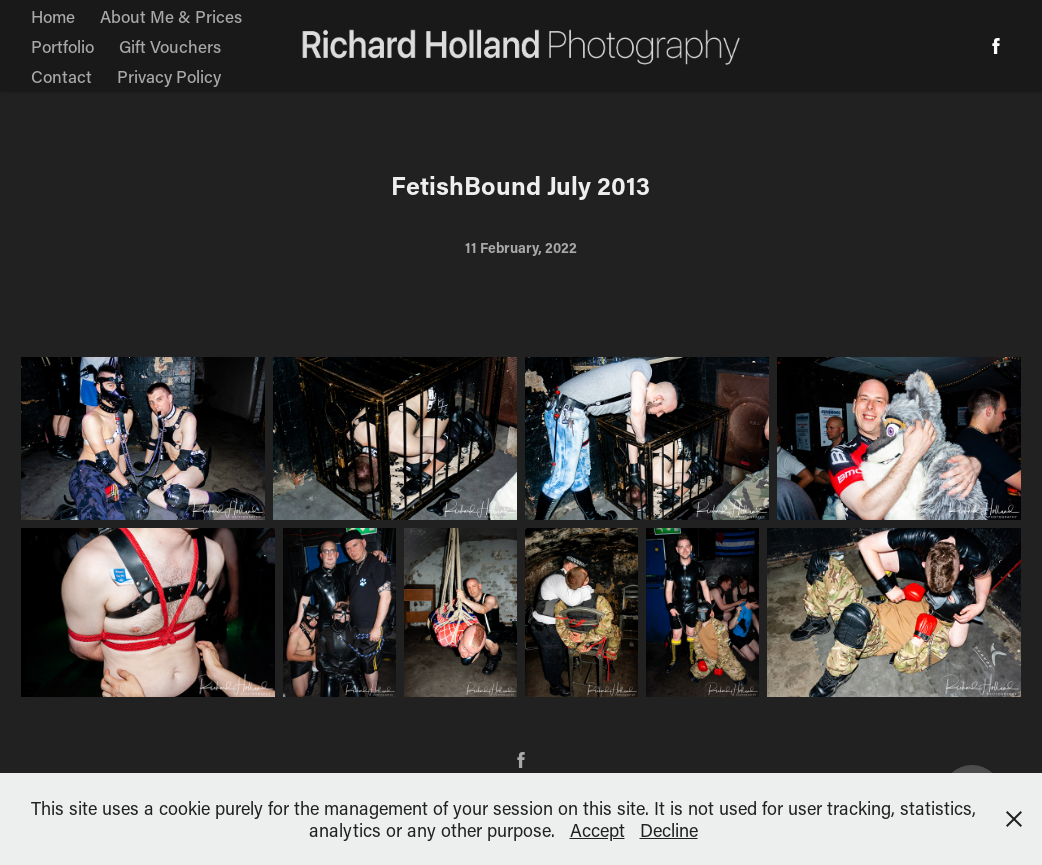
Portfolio (62, 46)
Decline (669, 830)
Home (53, 16)
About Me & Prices (171, 16)
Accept (597, 830)
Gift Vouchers (170, 46)
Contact (61, 76)
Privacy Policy (169, 76)
